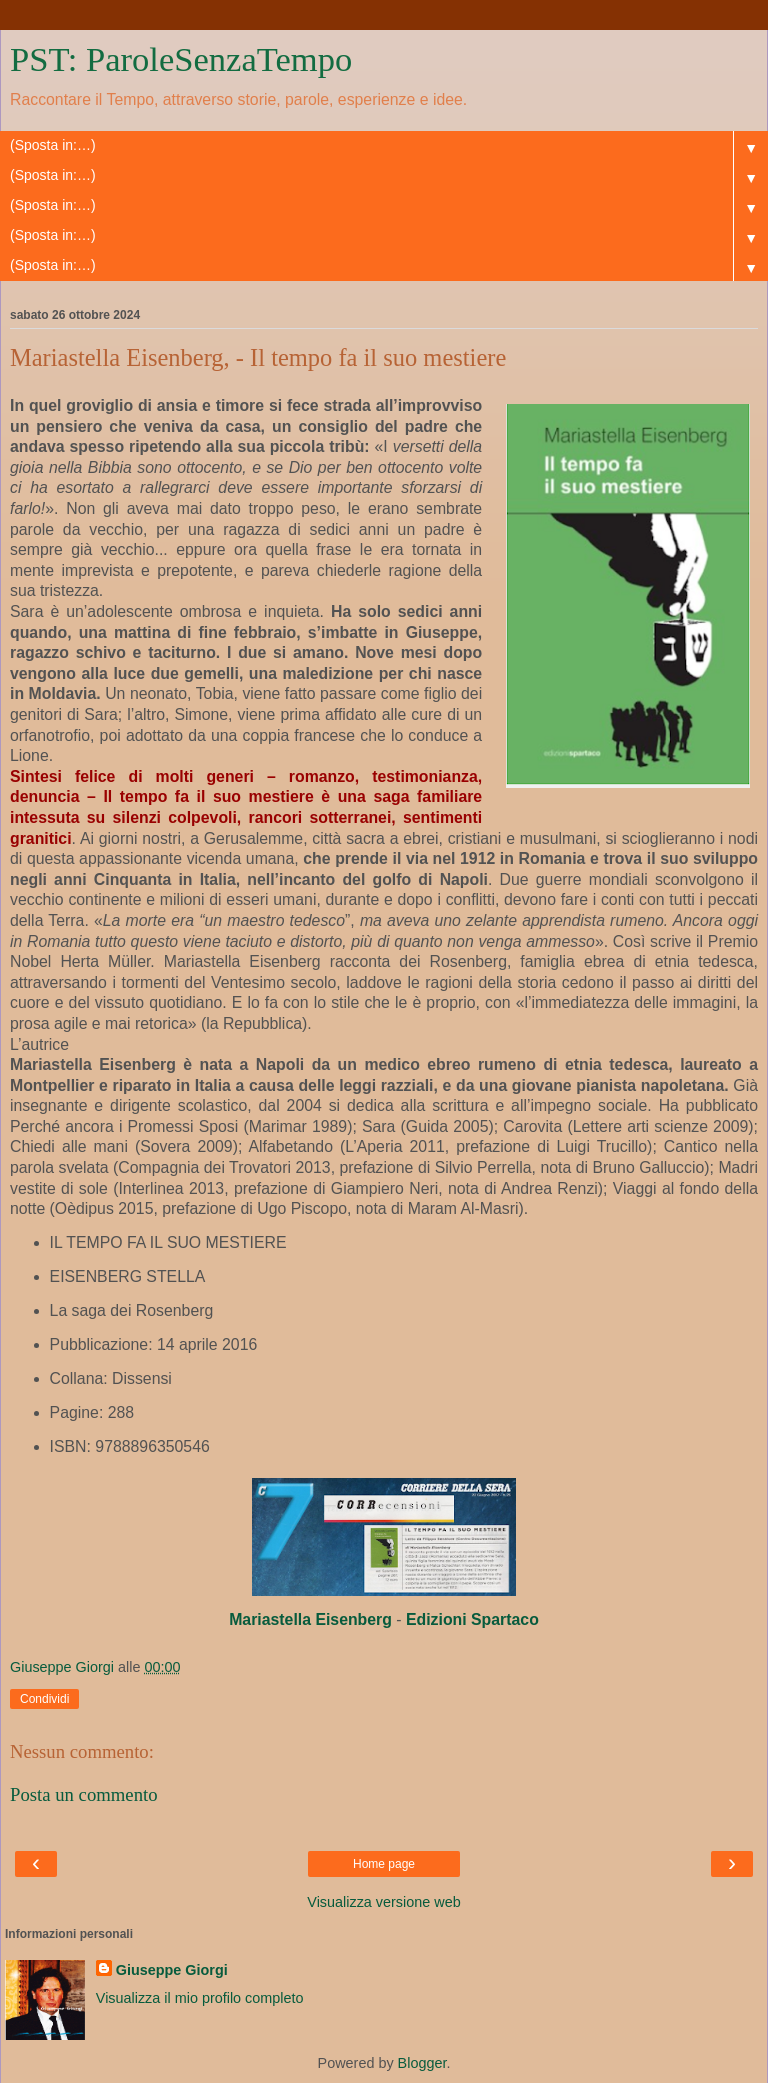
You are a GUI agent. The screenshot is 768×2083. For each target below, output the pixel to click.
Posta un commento (84, 1794)
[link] (310, 1619)
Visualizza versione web (383, 1902)
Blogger (422, 2063)
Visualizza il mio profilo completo (200, 1998)
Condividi (44, 1699)
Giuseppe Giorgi (172, 1970)
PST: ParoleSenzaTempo (181, 59)
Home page (384, 1864)
